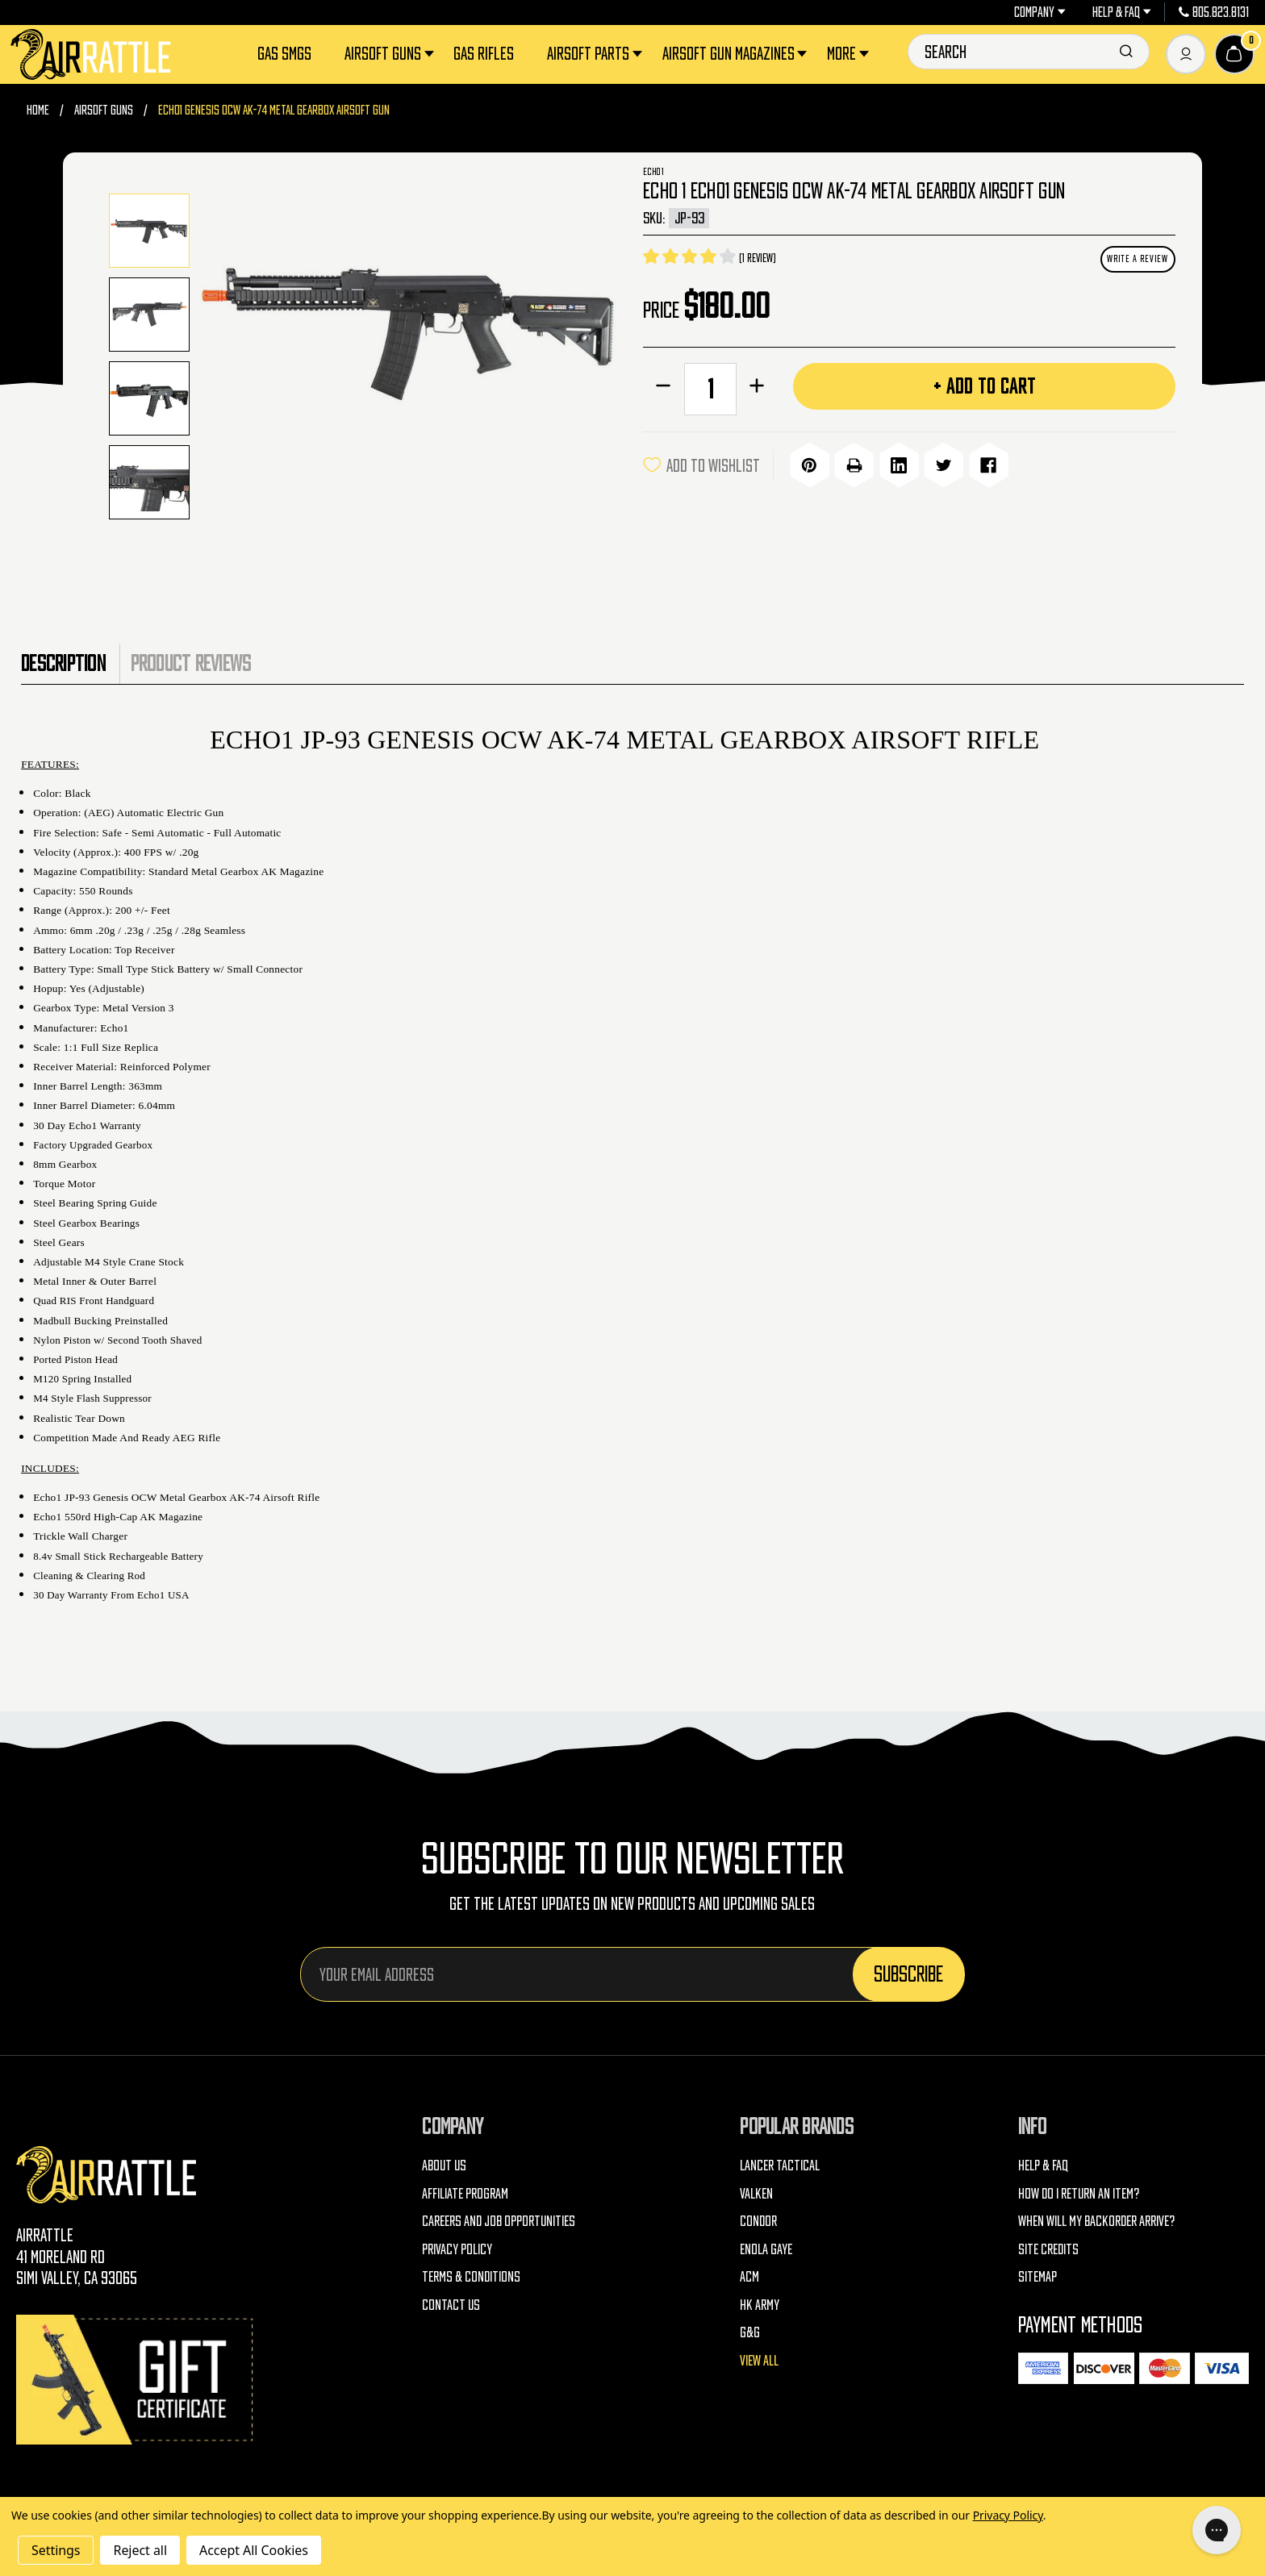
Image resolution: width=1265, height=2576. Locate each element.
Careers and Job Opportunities (498, 2221)
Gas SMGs (284, 53)
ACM (749, 2276)
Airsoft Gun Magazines (736, 53)
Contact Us (451, 2304)
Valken (756, 2193)
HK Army (759, 2304)
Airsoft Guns (390, 53)
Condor (758, 2221)
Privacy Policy (457, 2249)
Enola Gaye (766, 2249)
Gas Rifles (483, 53)
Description (63, 663)
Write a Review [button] (1137, 258)
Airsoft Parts (596, 53)
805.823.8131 (1214, 12)
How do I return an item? (1078, 2193)
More (849, 53)
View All (759, 2360)
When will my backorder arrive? (1096, 2221)
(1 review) (756, 257)
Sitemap (1037, 2276)
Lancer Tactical (780, 2165)
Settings (55, 2550)
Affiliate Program (465, 2193)
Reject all (139, 2550)
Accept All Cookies (253, 2550)
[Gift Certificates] (137, 2380)
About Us (444, 2165)
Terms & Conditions (471, 2276)
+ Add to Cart (984, 386)
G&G (750, 2332)
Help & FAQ (1121, 12)
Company (1040, 12)
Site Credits (1048, 2249)
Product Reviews (191, 663)
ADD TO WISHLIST (701, 465)
